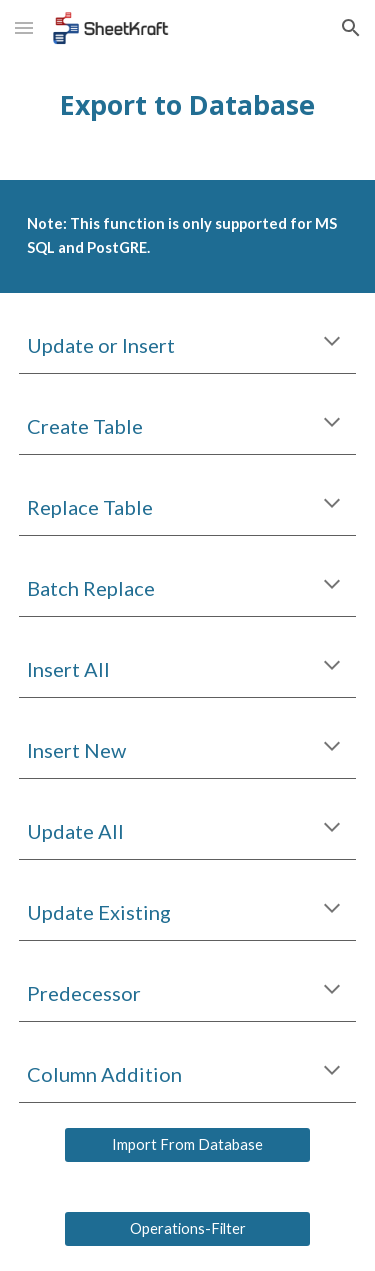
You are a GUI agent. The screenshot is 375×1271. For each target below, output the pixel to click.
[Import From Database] (187, 1145)
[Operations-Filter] (187, 1229)
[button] (24, 27)
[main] (188, 105)
